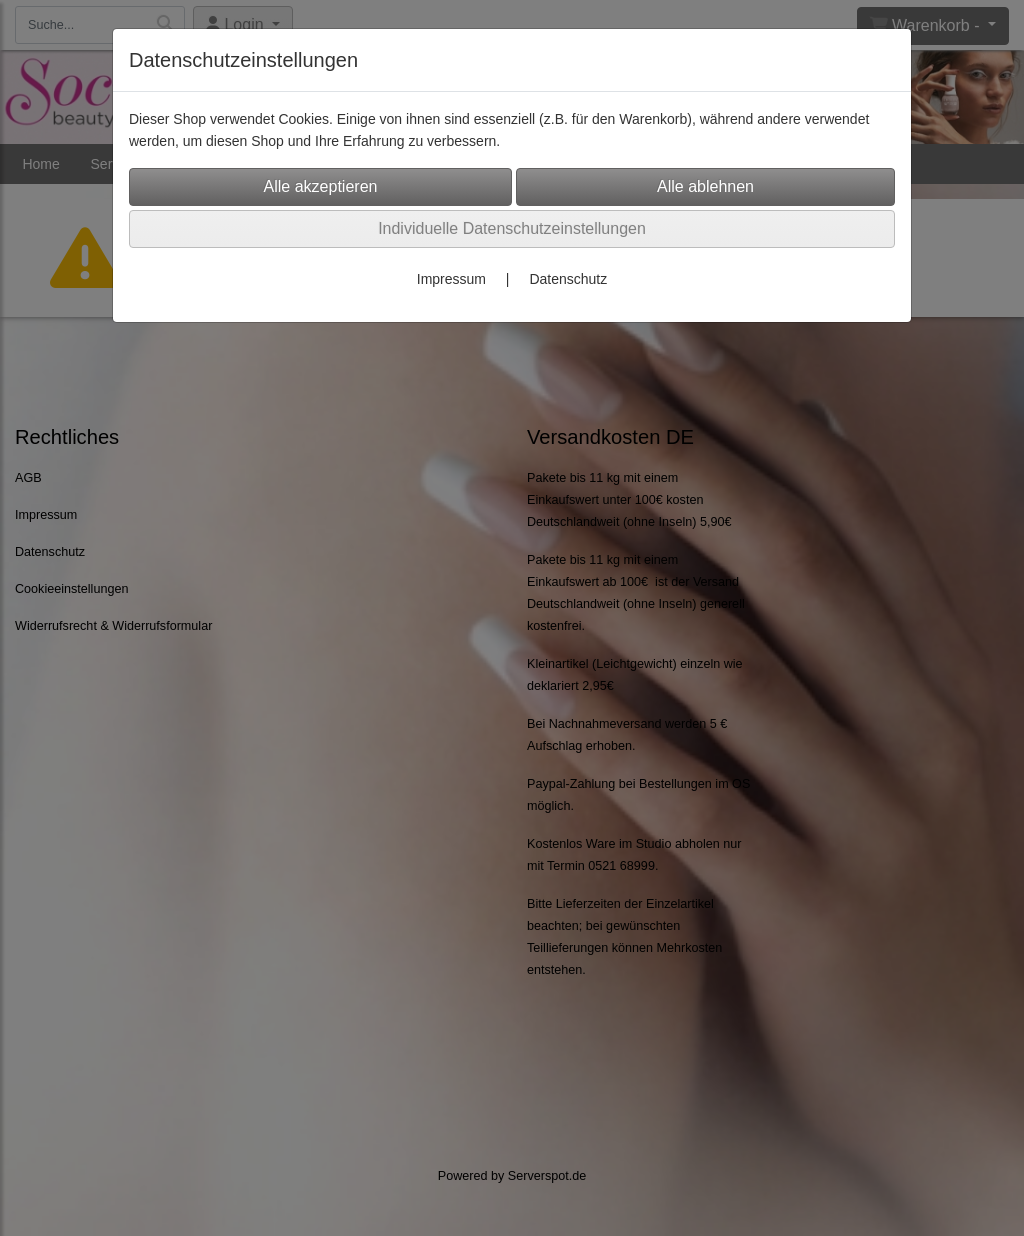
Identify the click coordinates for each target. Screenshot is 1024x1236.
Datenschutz (568, 279)
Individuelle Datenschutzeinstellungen (512, 228)
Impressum (451, 279)
